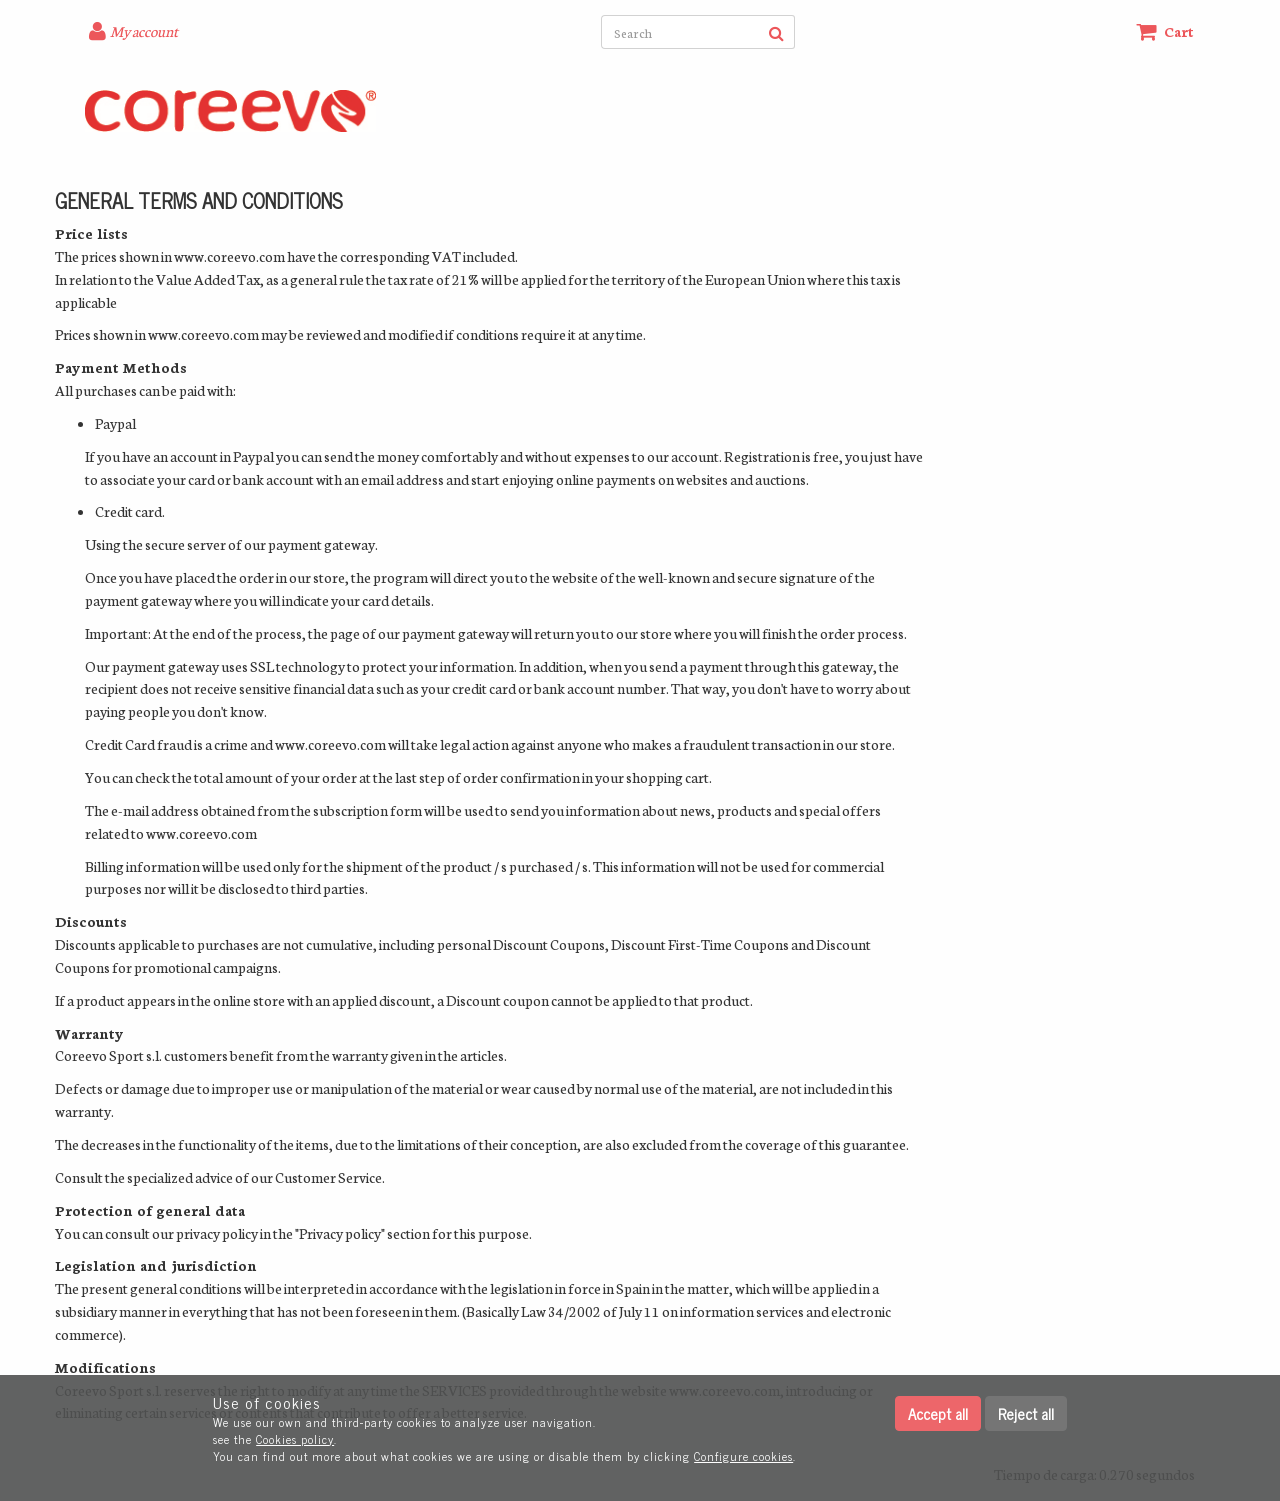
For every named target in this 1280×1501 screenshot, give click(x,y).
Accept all (938, 1413)
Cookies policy (295, 1439)
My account (144, 31)
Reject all (1026, 1413)
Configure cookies (743, 1456)
